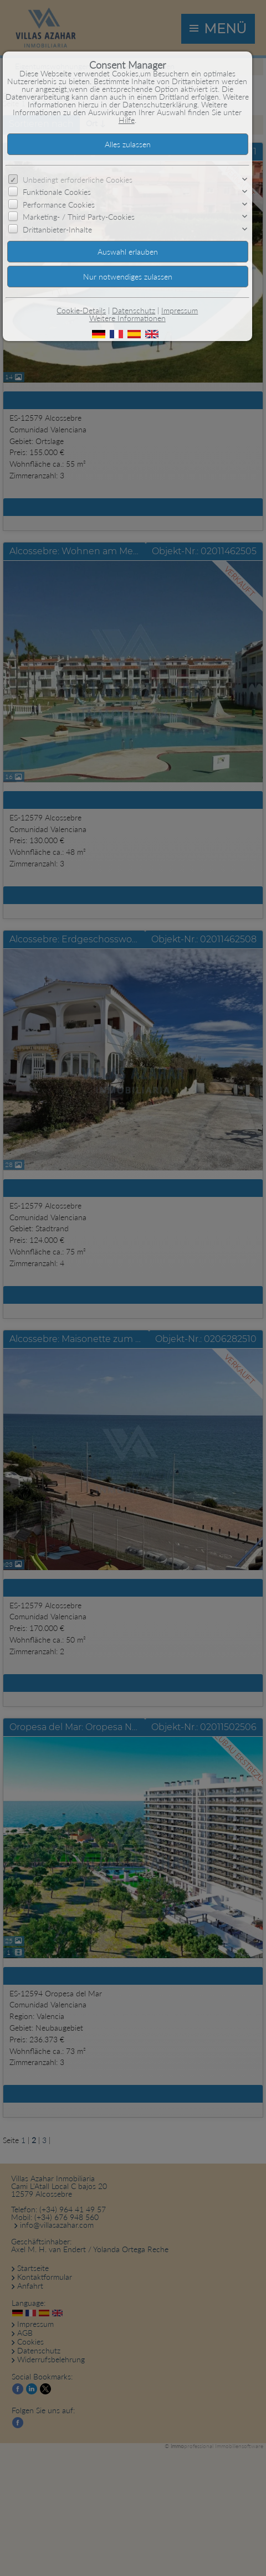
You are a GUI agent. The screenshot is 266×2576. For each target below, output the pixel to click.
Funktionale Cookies (57, 192)
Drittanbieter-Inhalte (57, 229)
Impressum (179, 310)
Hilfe (127, 120)
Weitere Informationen (127, 318)
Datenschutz (133, 310)
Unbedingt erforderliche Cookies (77, 179)
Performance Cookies (59, 204)
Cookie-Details (81, 310)
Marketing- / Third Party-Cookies (79, 216)
